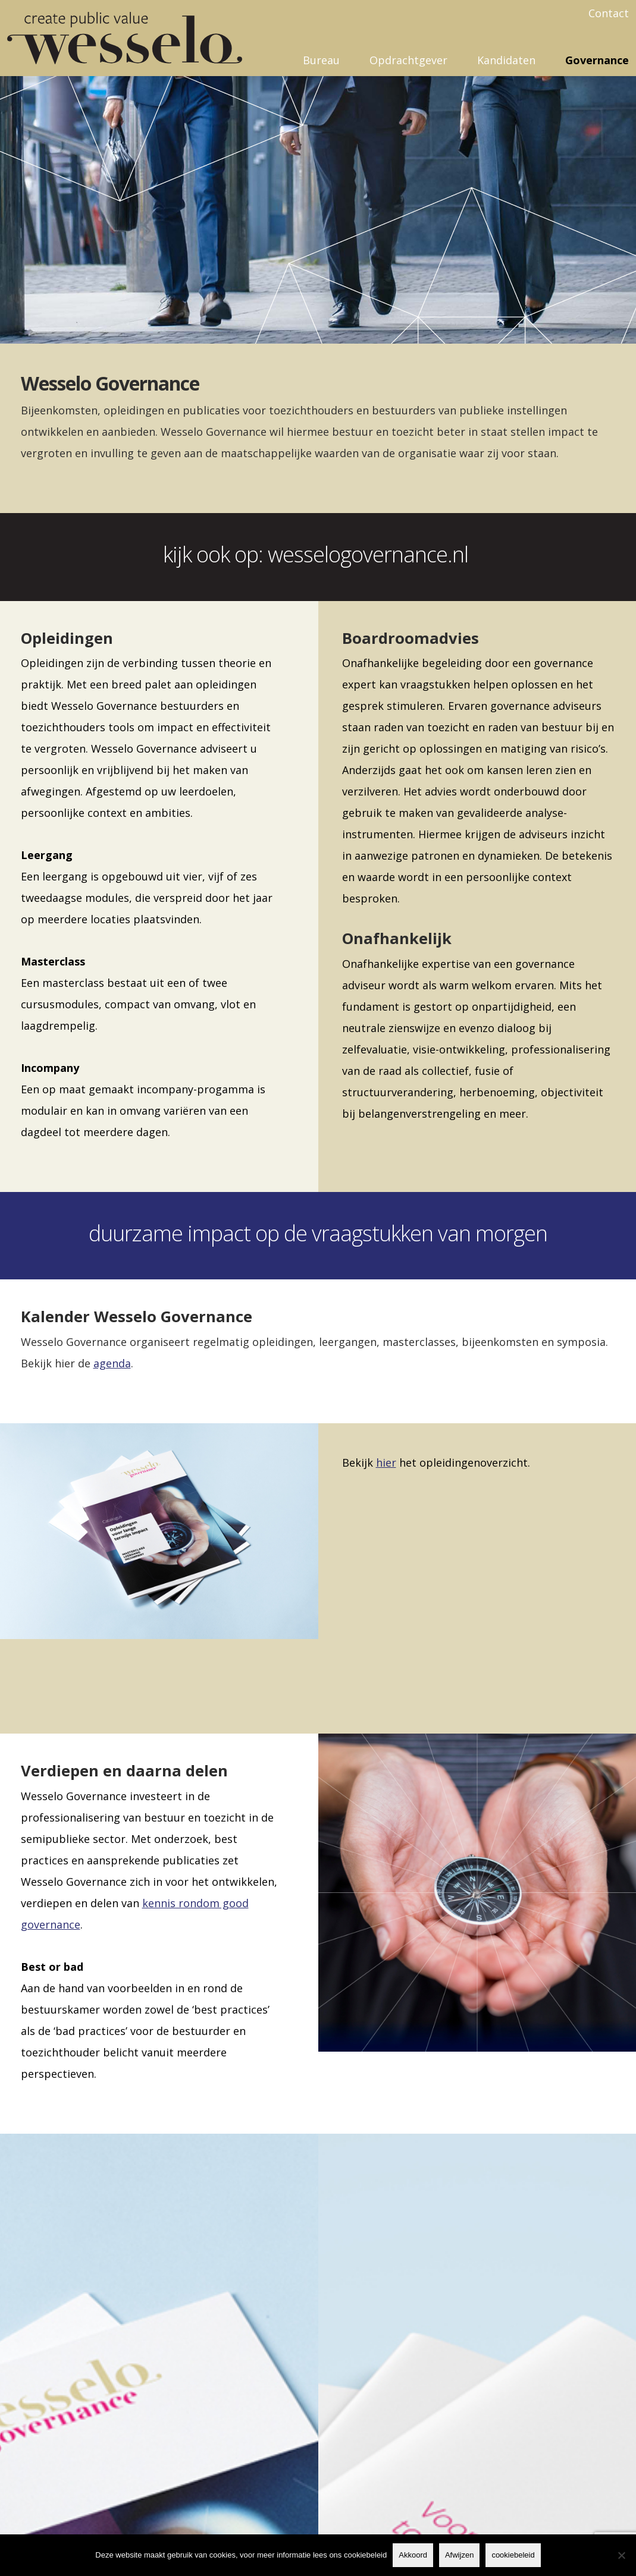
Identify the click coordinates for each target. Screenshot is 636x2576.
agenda (112, 1363)
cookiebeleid (512, 2554)
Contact (608, 13)
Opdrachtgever (408, 60)
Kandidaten (506, 60)
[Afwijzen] (621, 2555)
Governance (597, 60)
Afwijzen (459, 2554)
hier (386, 1462)
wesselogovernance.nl (370, 554)
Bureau (321, 60)
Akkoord (413, 2554)
